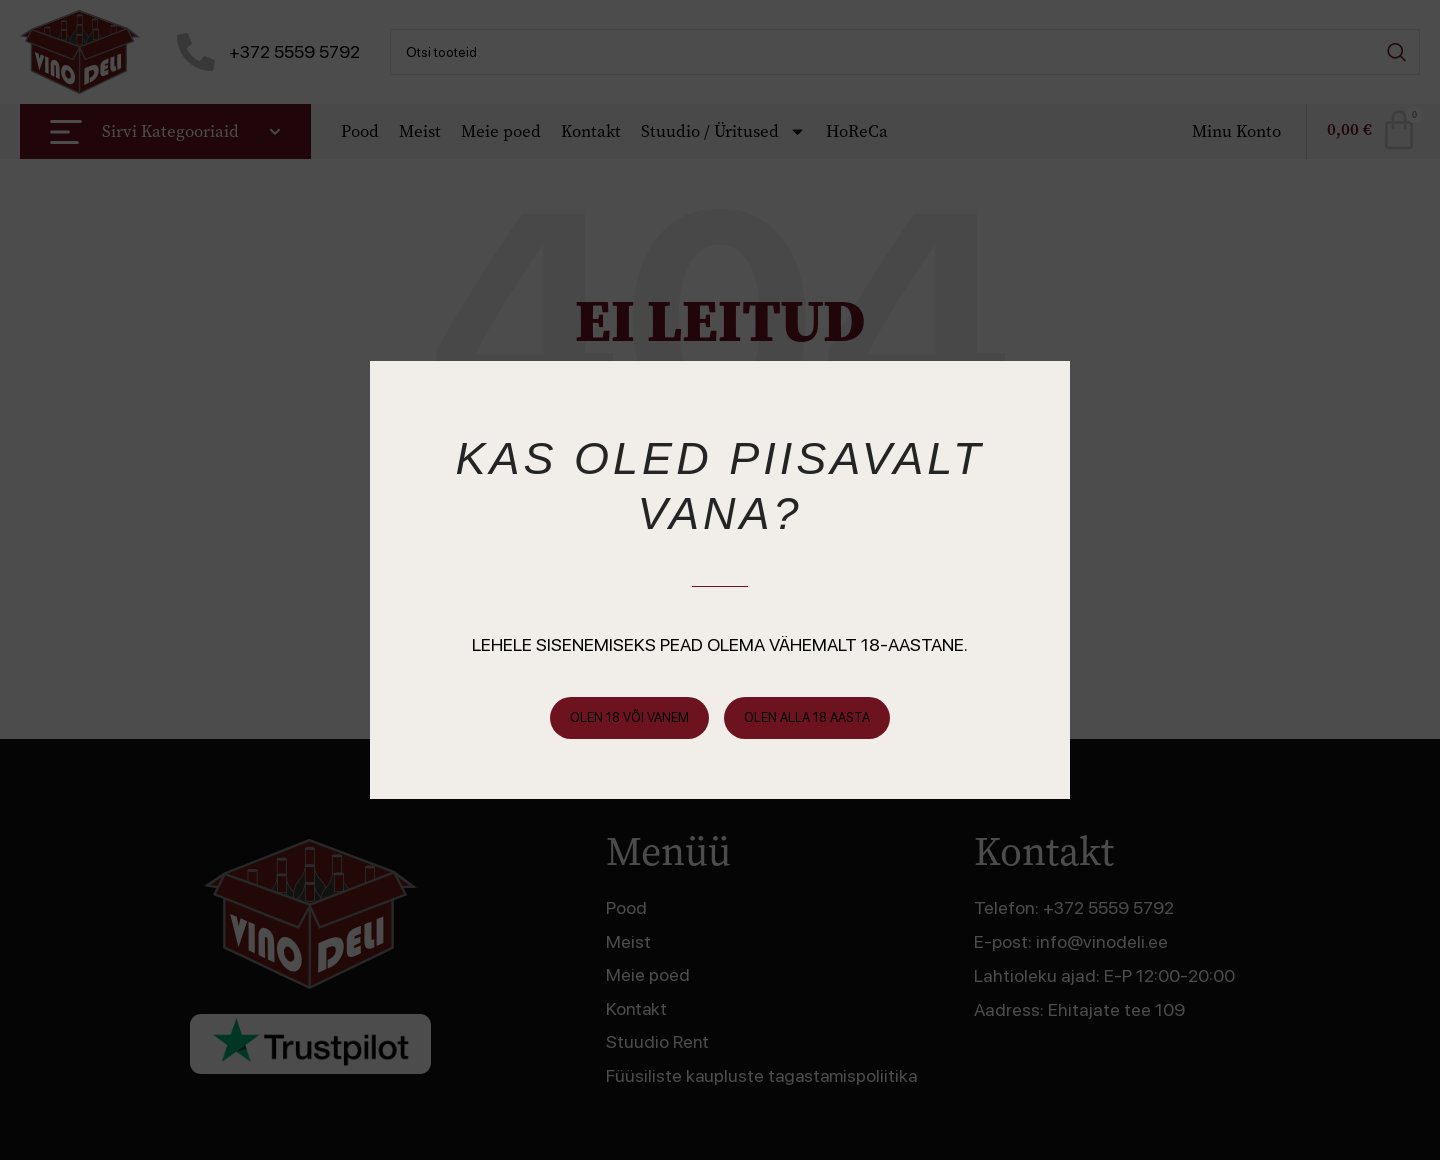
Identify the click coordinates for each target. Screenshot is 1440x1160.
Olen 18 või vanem (629, 717)
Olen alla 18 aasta (807, 717)
